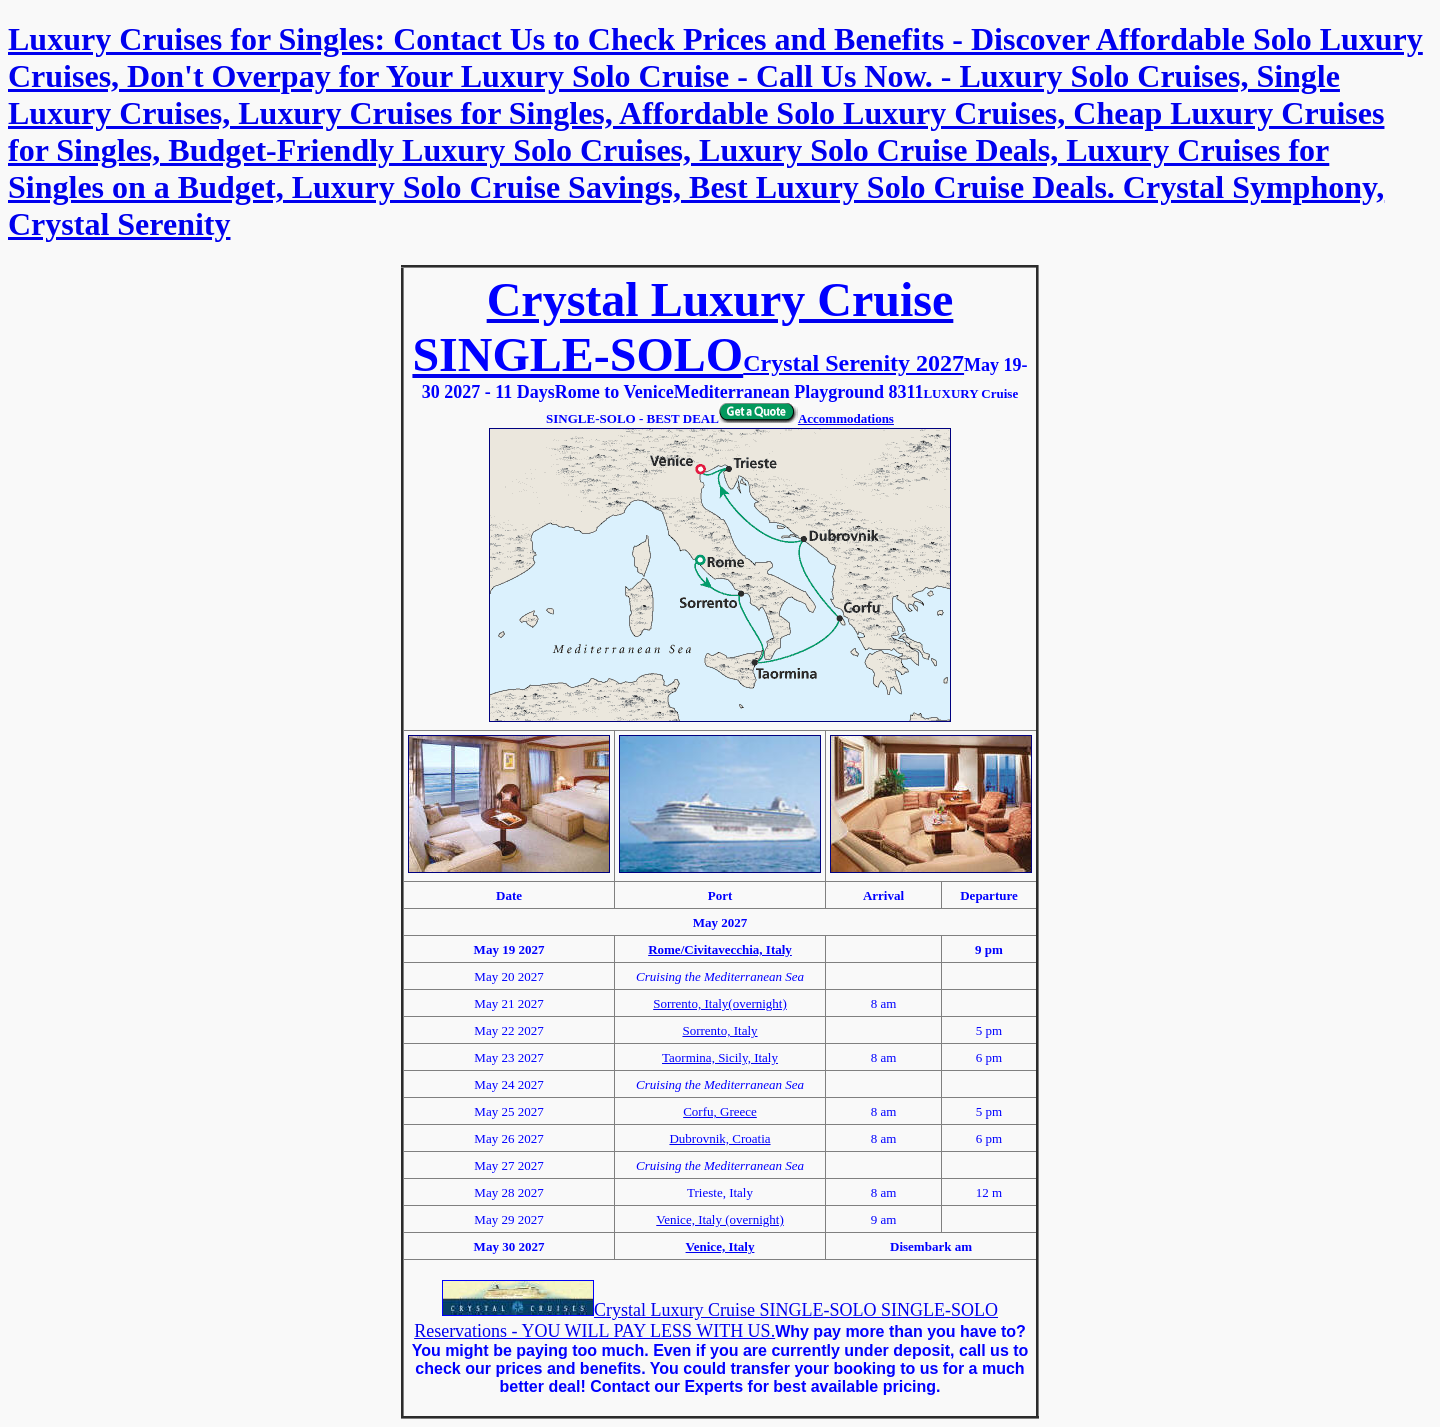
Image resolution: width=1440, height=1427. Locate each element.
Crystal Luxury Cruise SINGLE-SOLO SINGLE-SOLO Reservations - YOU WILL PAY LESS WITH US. (706, 1320)
